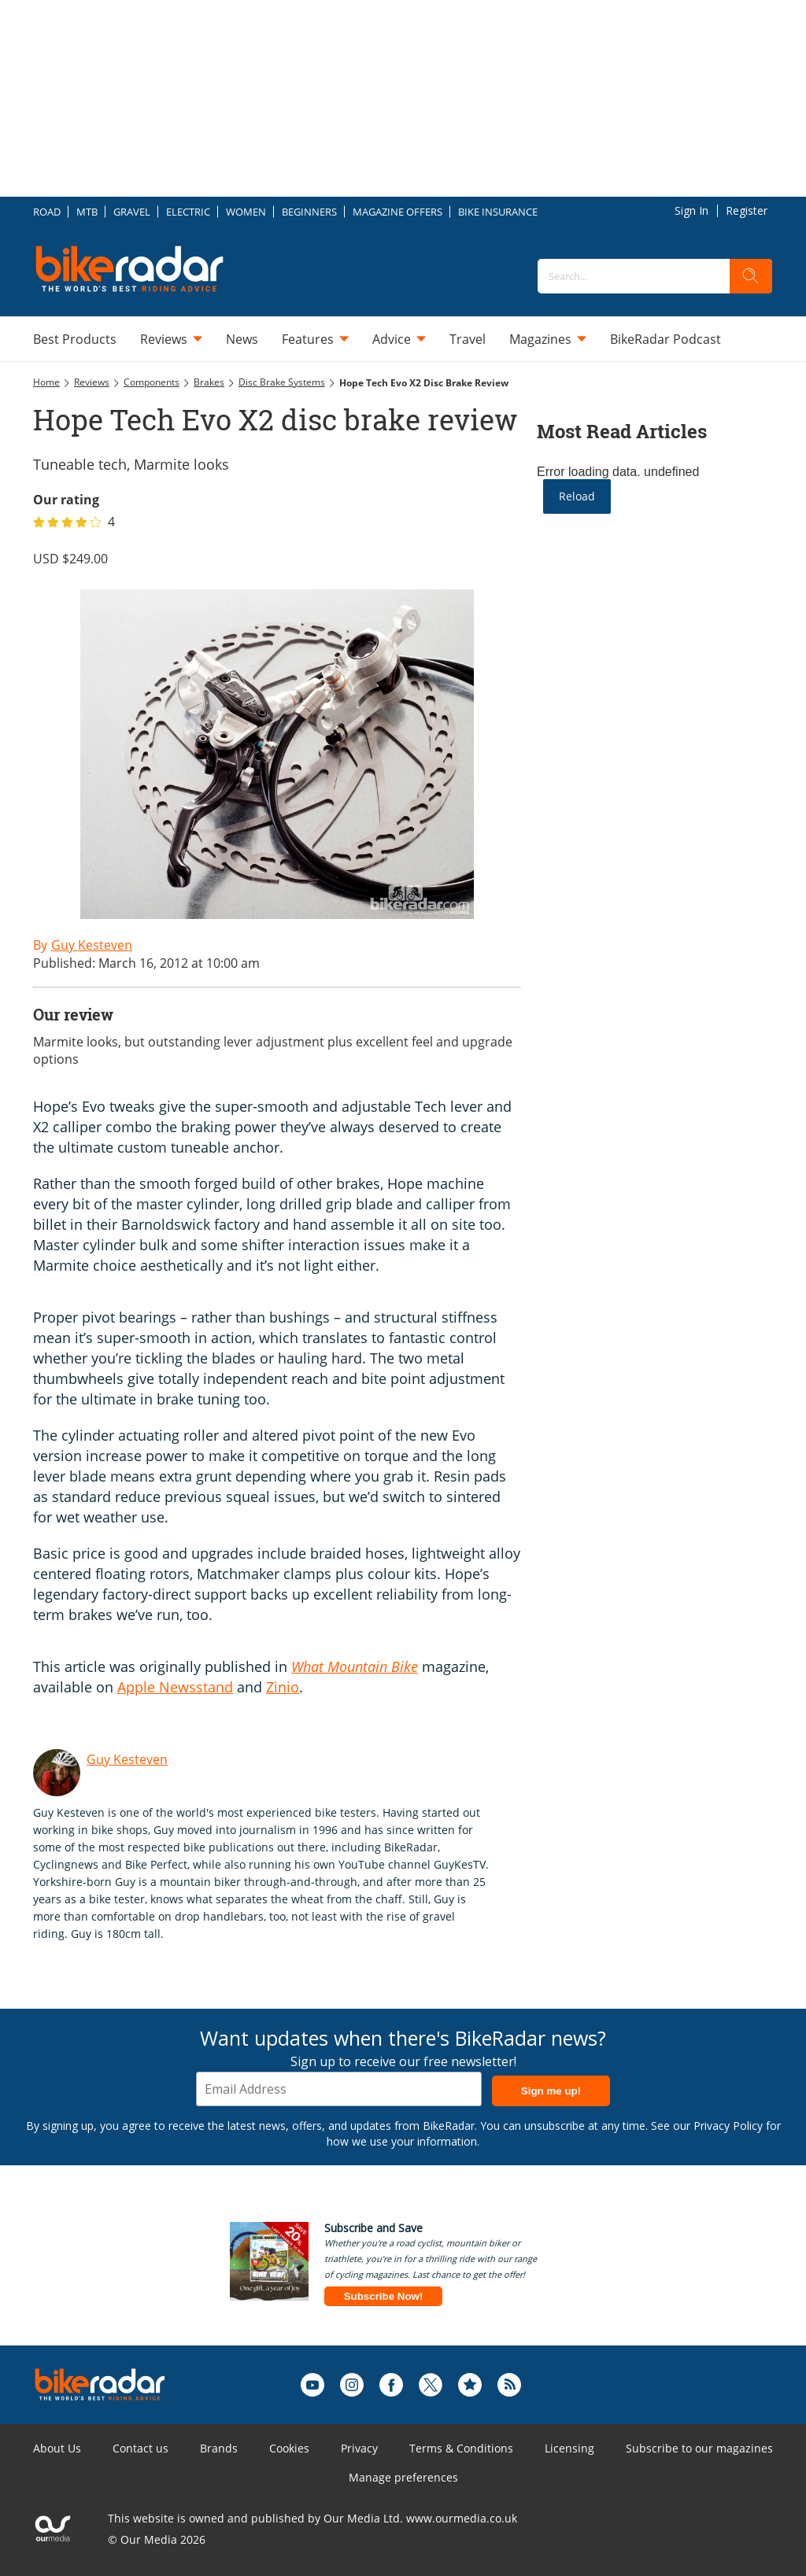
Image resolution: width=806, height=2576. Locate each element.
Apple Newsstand (175, 1686)
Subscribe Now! (383, 2296)
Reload (577, 496)
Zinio (282, 1686)
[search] (751, 276)
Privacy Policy (728, 2125)
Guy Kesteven (127, 1759)
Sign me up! (551, 2091)
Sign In (691, 210)
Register (746, 210)
